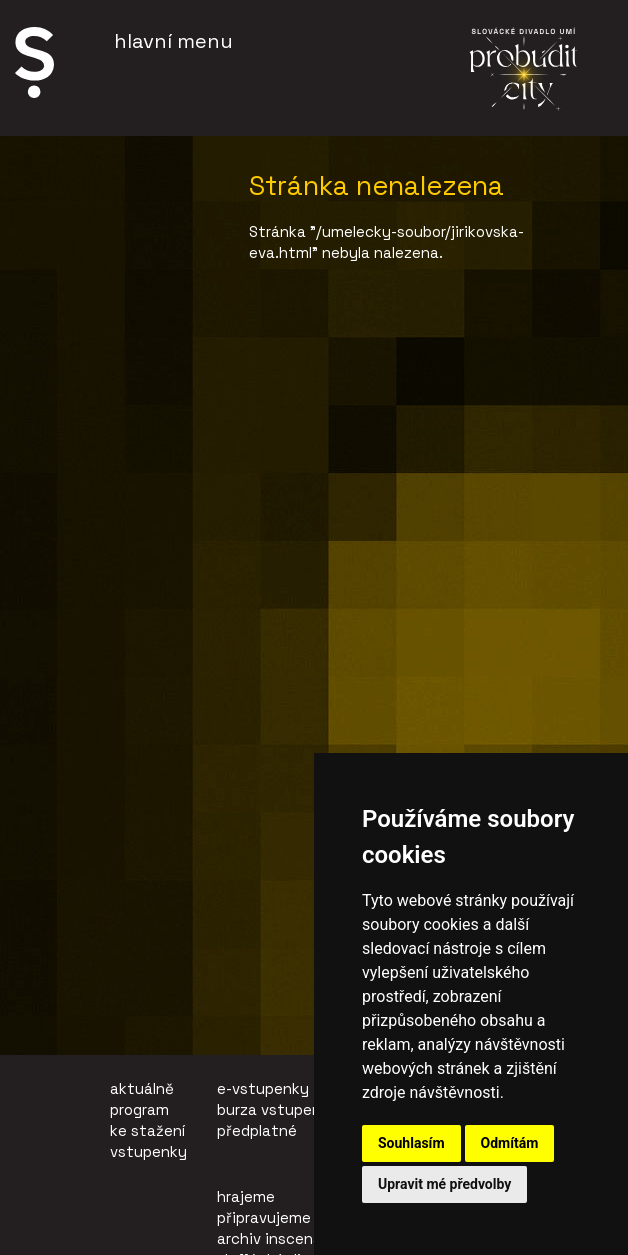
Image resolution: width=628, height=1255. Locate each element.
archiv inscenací (275, 1238)
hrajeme (246, 1196)
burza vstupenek (277, 1109)
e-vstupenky (263, 1088)
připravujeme (264, 1217)
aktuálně (142, 1088)
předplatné (257, 1130)
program (139, 1109)
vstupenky (148, 1151)
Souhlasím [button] (411, 1143)
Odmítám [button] (510, 1143)
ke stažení (147, 1130)
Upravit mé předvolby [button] (444, 1184)
